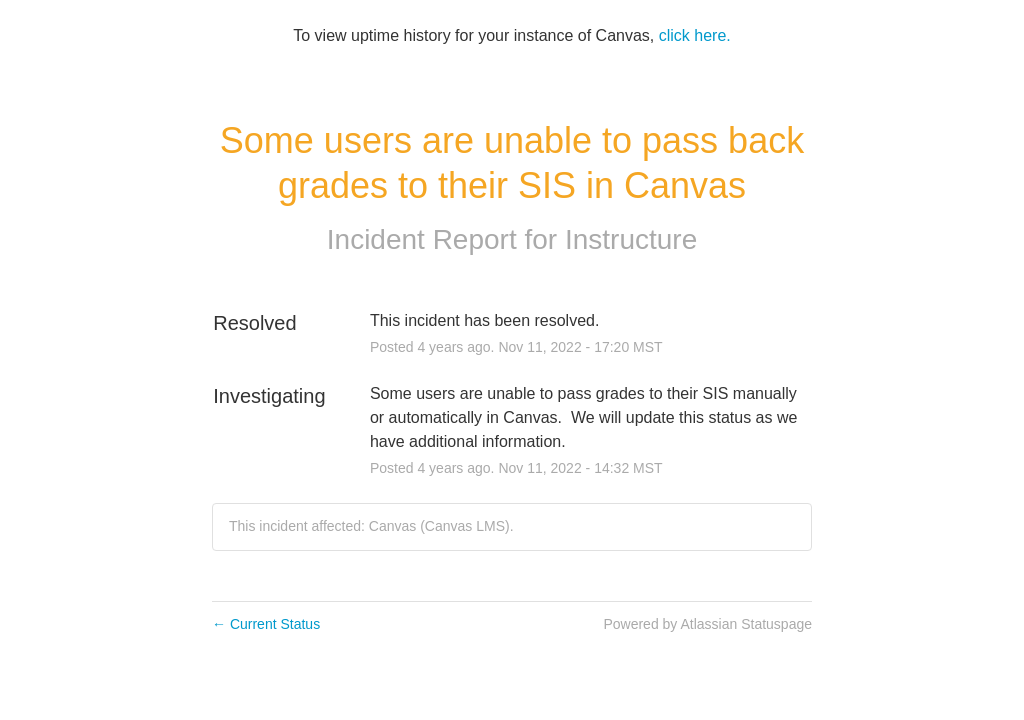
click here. (695, 35)
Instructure (631, 239)
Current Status (266, 624)
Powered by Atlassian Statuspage (707, 624)
